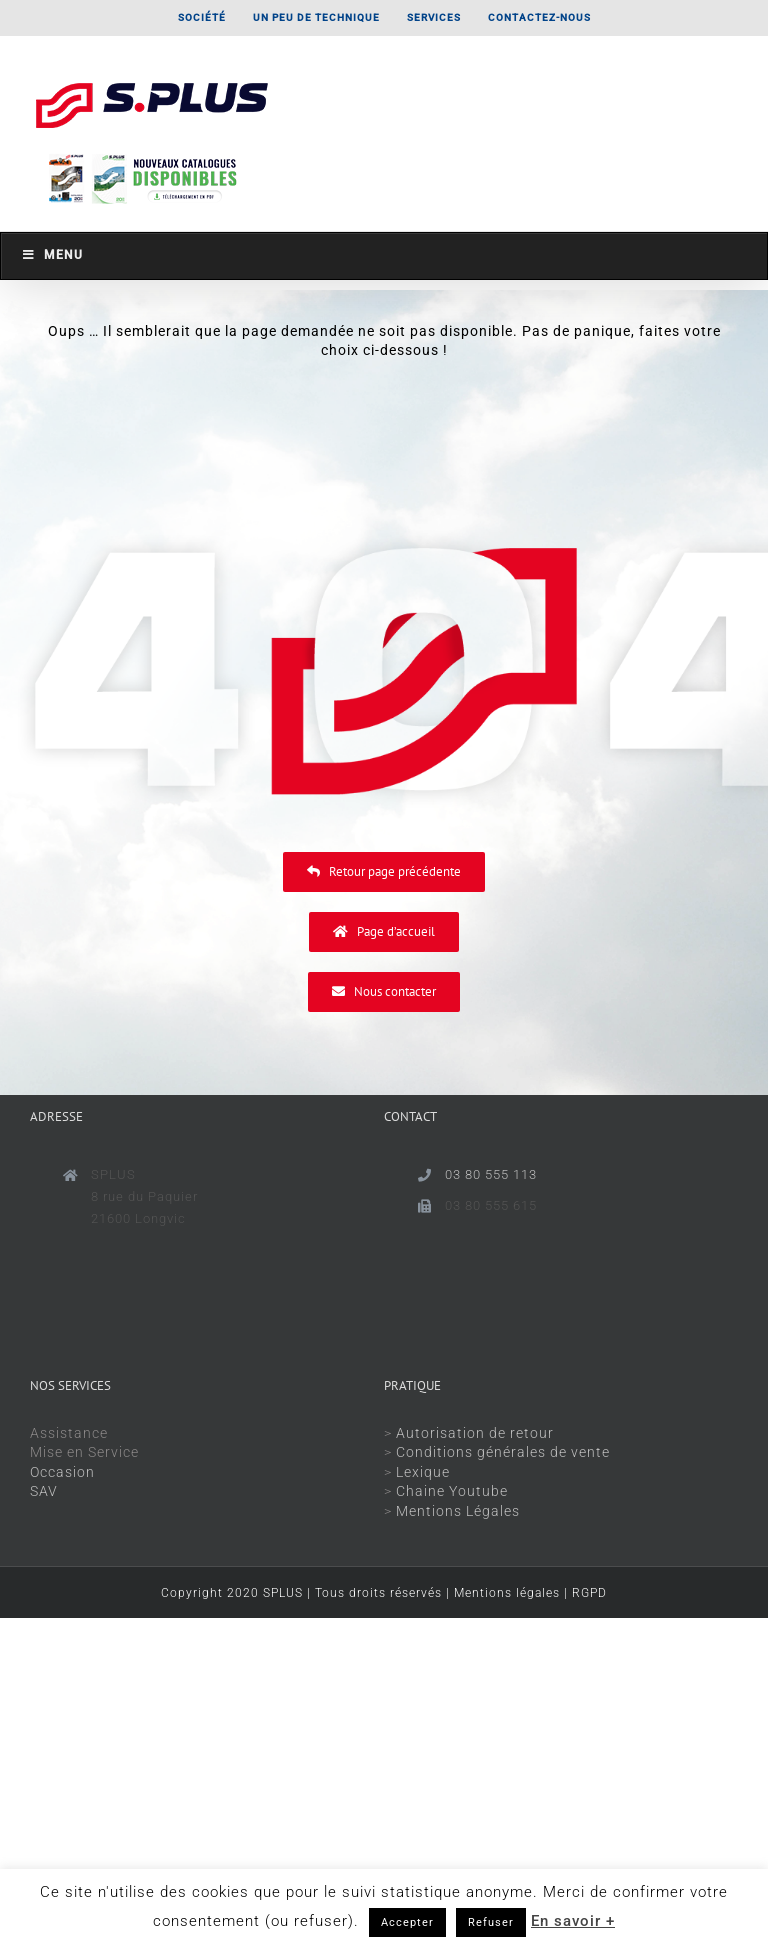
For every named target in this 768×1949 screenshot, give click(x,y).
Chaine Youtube (452, 1491)
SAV (44, 1491)
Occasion (62, 1472)
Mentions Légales (458, 1511)
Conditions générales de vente (503, 1452)
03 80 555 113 (491, 1174)
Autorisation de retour (475, 1433)
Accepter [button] (407, 1922)
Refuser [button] (491, 1922)
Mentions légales (507, 1593)
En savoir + (573, 1921)
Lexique (423, 1472)
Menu (52, 255)
